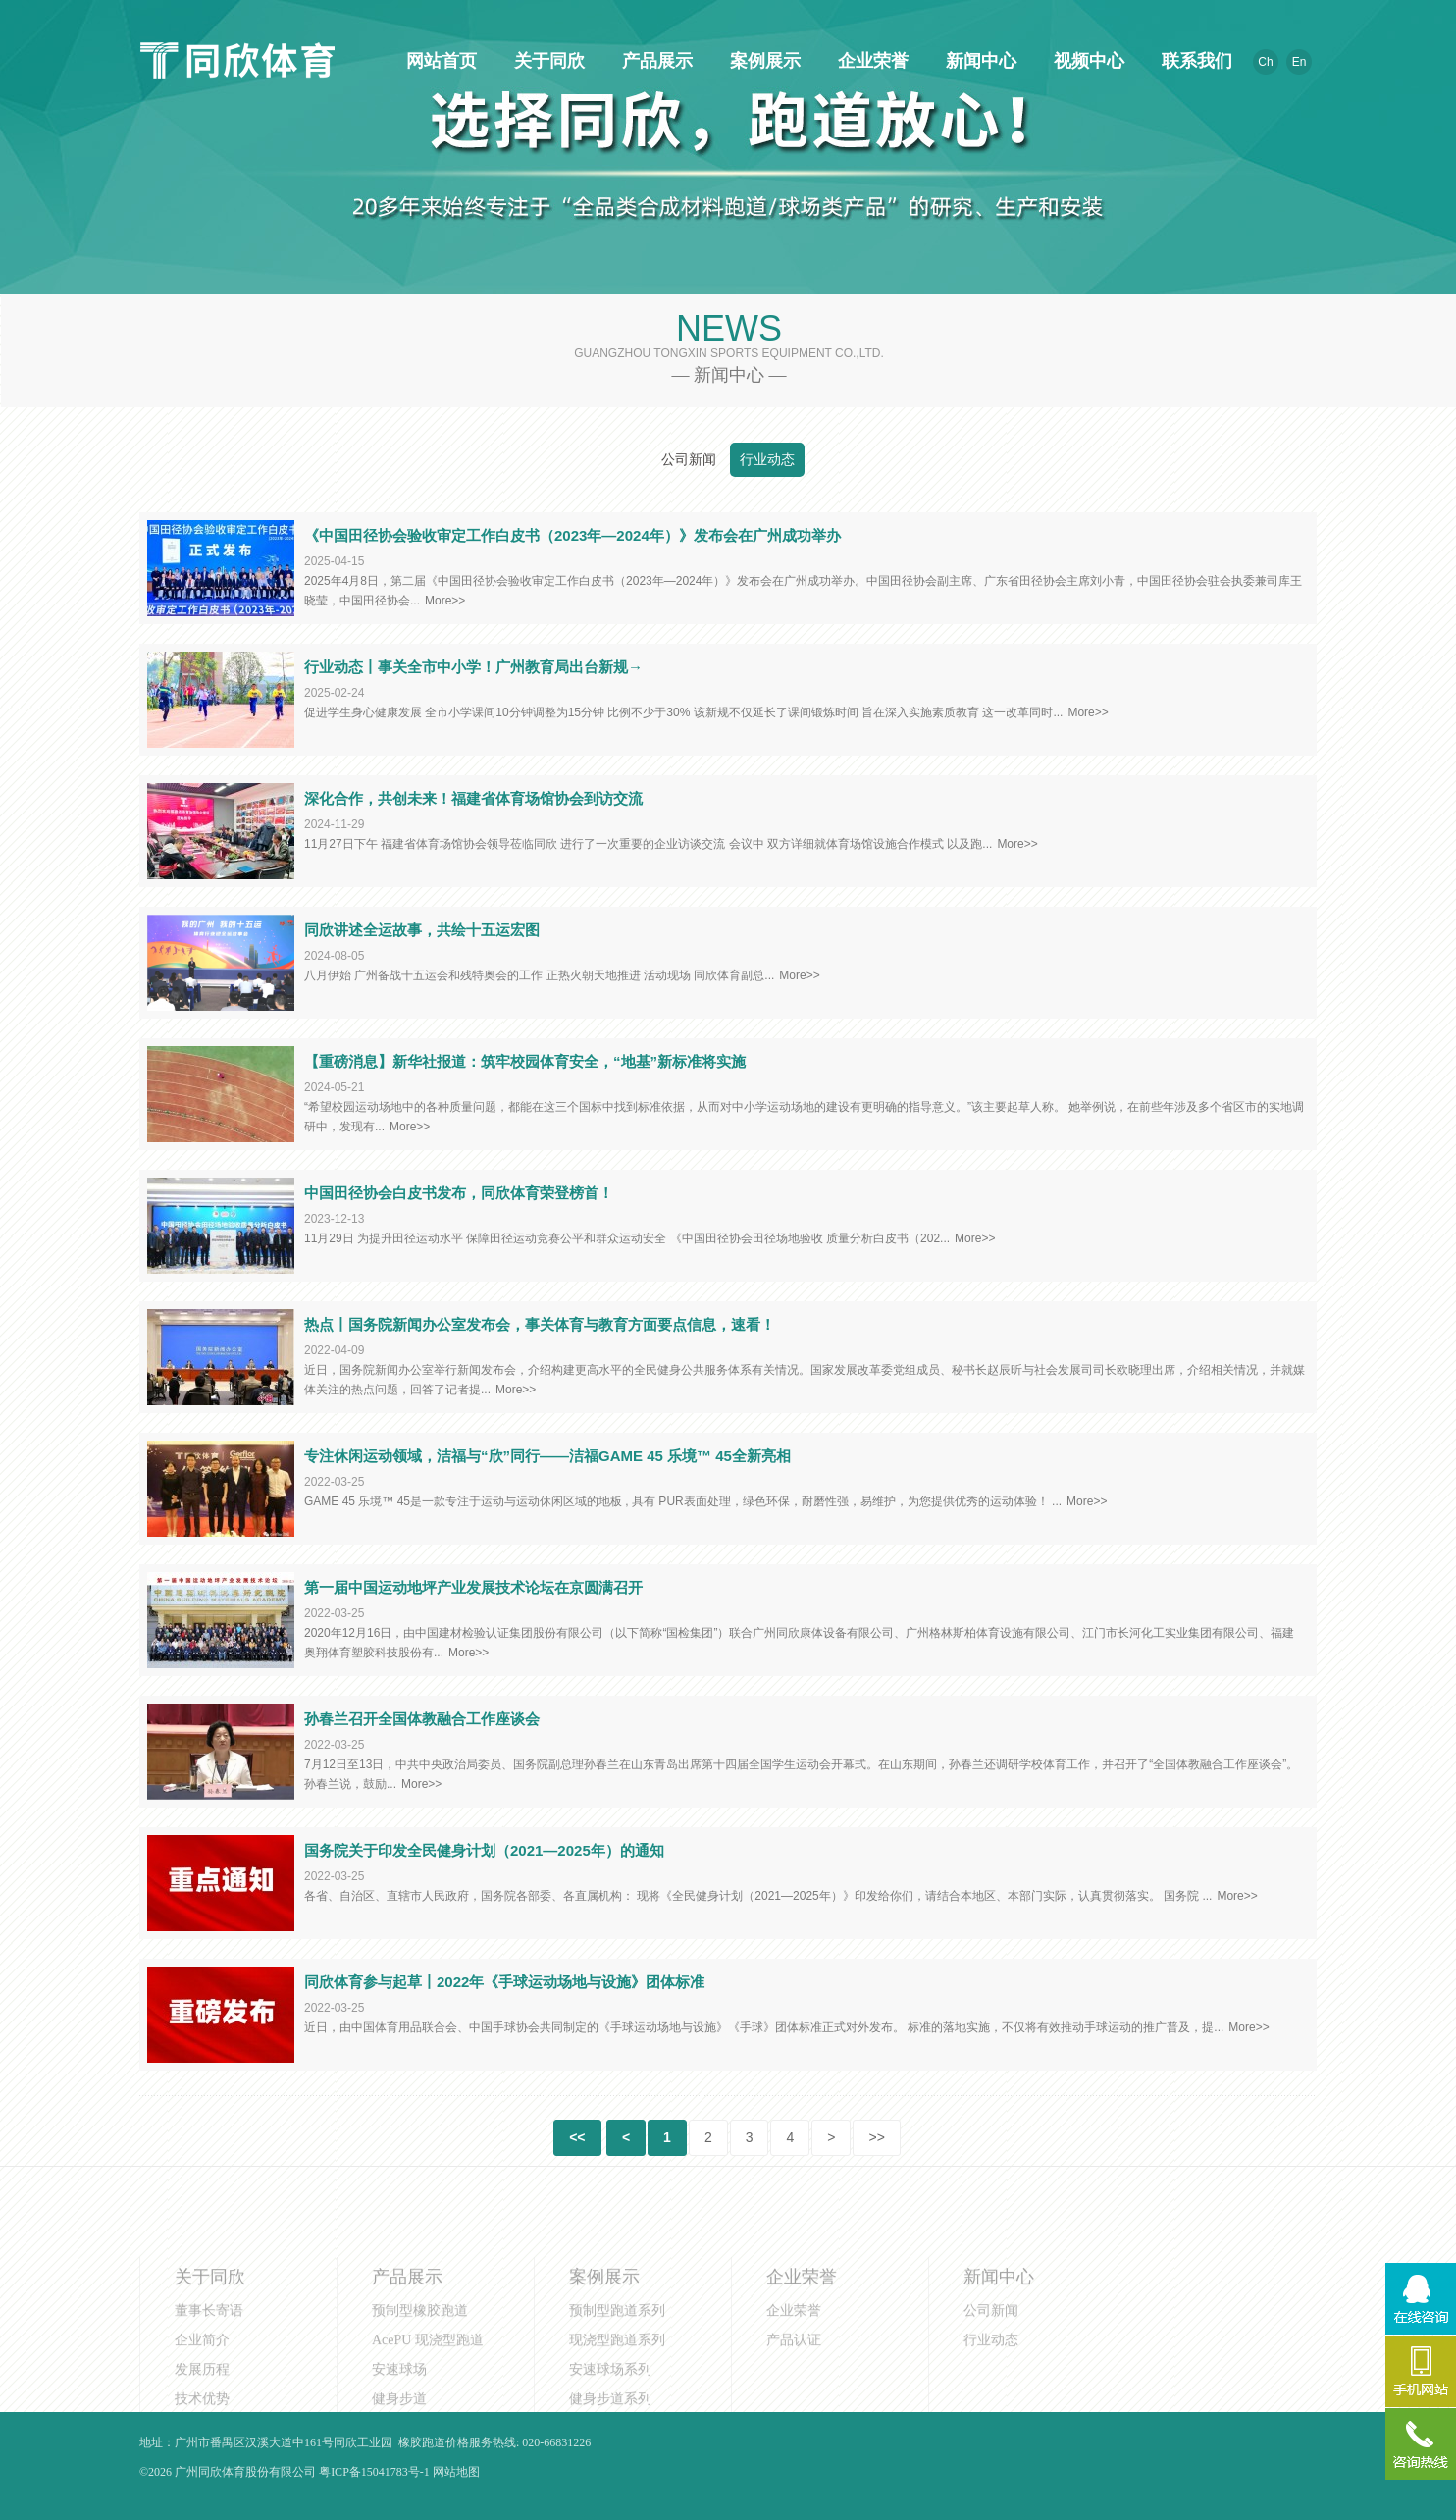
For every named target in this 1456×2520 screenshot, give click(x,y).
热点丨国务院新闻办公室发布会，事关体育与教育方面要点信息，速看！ (539, 1324)
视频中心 (1086, 61)
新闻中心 (978, 61)
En (1299, 62)
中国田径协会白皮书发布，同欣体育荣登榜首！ (458, 1192)
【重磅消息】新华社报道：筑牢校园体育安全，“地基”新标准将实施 (525, 1061)
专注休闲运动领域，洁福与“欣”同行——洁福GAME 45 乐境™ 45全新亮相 (547, 1455)
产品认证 (793, 2404)
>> (876, 2137)
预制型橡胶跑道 (420, 2375)
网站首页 (438, 61)
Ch (1265, 62)
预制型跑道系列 (617, 2375)
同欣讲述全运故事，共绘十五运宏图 (422, 929)
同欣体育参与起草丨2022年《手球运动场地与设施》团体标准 (504, 1981)
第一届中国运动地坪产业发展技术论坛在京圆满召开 (473, 1587)
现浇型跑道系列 (617, 2404)
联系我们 (1194, 61)
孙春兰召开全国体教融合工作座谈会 (422, 1718)
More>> (445, 600)
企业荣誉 (870, 61)
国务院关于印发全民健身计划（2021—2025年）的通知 (484, 1850)
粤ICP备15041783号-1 (374, 2472)
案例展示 (762, 61)
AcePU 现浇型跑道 (428, 2404)
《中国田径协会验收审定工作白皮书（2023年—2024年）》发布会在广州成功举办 (572, 535)
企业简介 (202, 2404)
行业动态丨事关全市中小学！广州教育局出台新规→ (473, 666)
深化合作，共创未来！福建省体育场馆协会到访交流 (473, 798)
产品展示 (654, 61)
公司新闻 (688, 459)
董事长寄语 (209, 2375)
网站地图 (456, 2472)
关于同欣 (546, 61)
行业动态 (767, 459)
